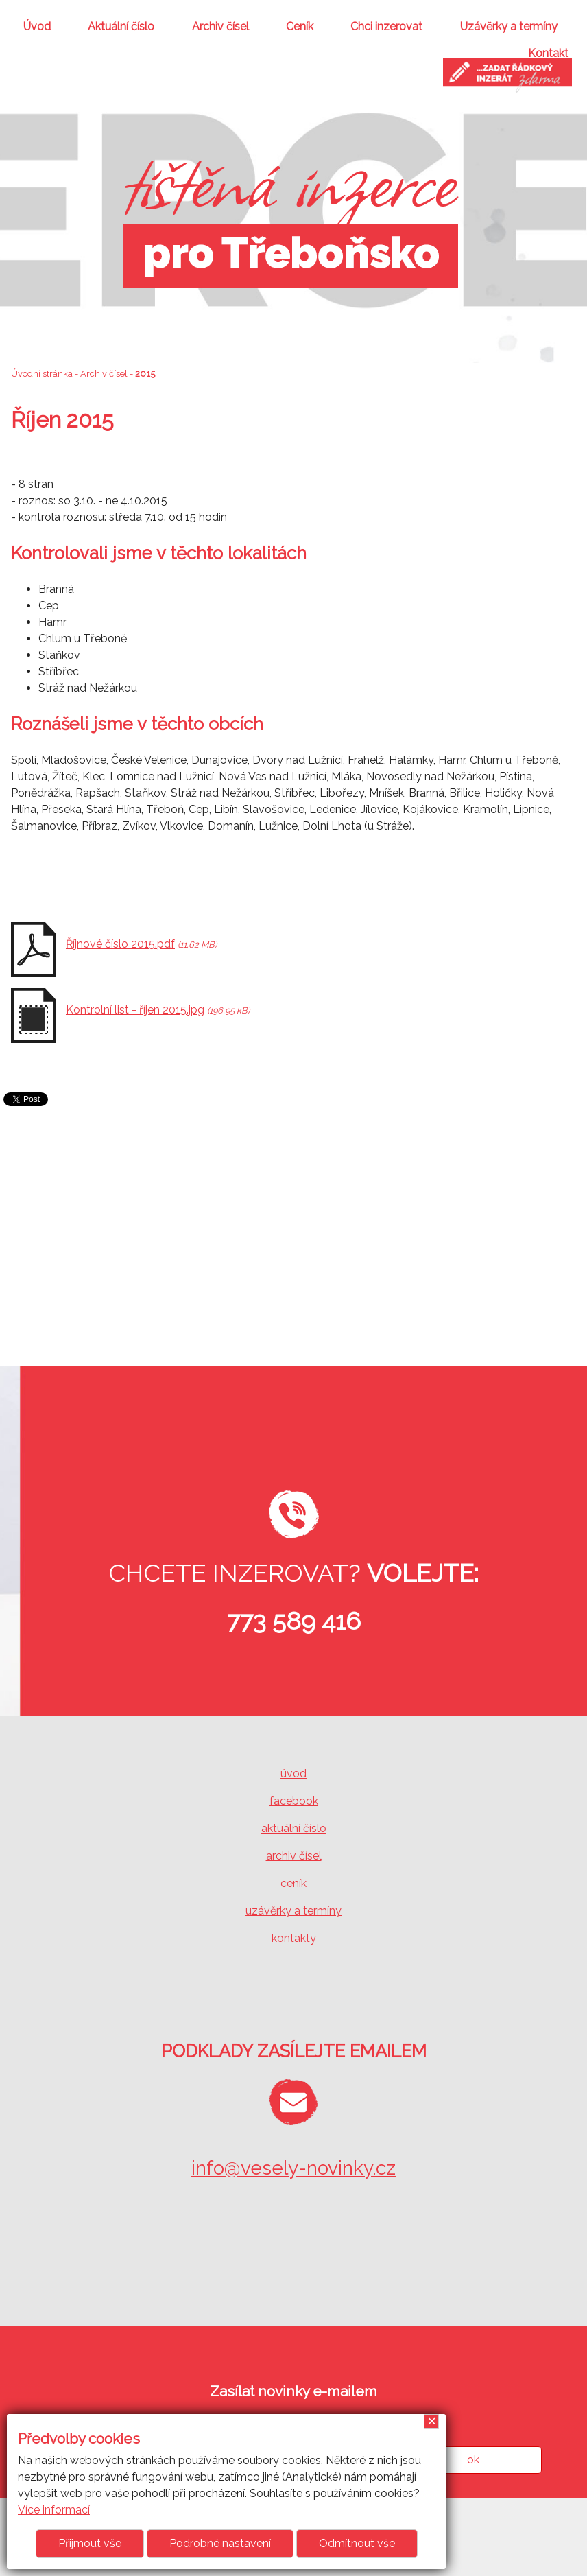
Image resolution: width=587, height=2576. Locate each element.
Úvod (37, 26)
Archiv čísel (220, 26)
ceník (293, 1883)
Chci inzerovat (386, 26)
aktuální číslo (293, 1828)
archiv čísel (294, 1855)
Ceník (299, 26)
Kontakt (548, 53)
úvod (293, 1773)
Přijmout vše (89, 2543)
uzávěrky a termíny (293, 1910)
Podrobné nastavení (220, 2543)
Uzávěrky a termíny (509, 26)
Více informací (54, 2509)
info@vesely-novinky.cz (293, 2168)
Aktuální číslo (121, 26)
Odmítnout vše (357, 2543)
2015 (145, 373)
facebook (293, 1800)
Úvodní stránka (42, 373)
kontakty (294, 1938)
